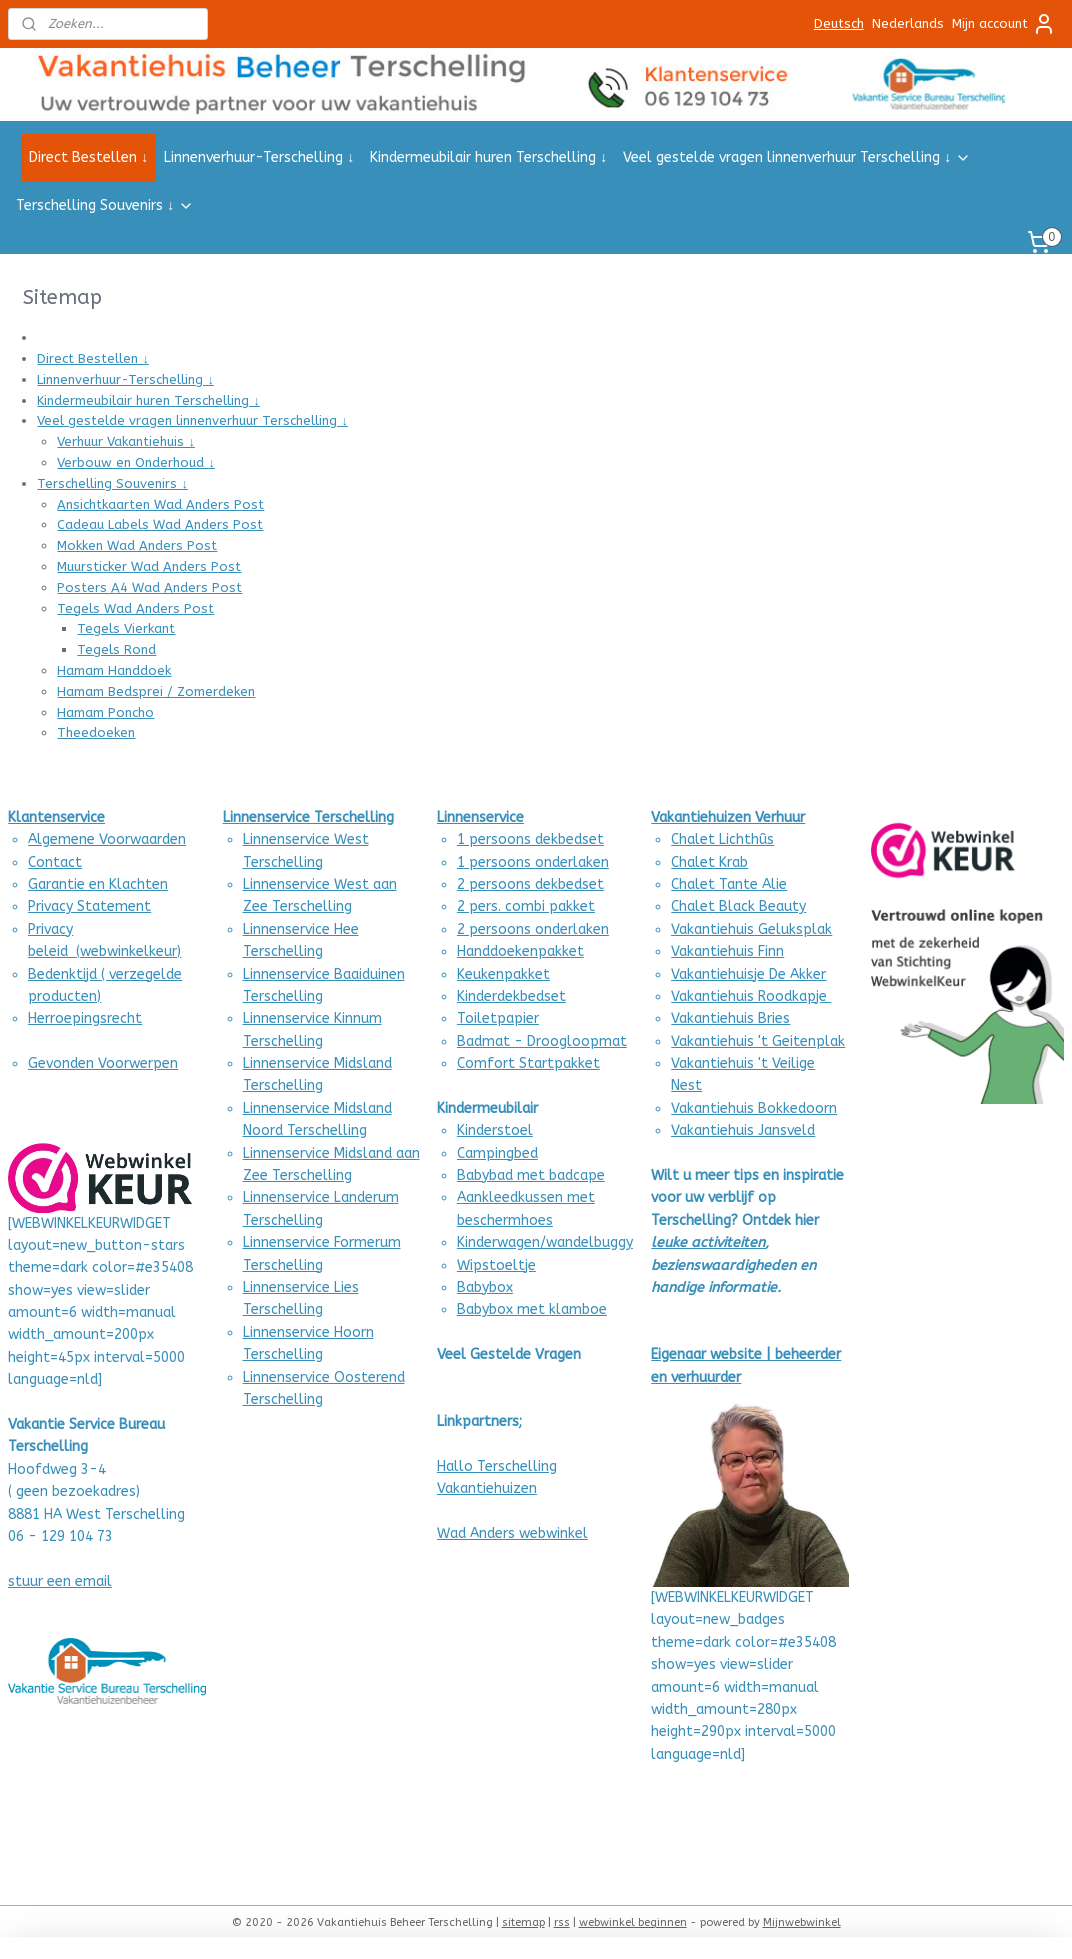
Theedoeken (96, 732)
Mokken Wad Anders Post (137, 545)
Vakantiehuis (712, 1018)
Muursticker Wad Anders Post (149, 566)
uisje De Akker (781, 974)
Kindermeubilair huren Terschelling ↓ (488, 157)
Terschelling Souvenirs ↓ (105, 205)
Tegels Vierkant (126, 628)
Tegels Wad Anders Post (135, 608)
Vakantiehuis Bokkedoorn (754, 1108)
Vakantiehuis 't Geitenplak (758, 1041)
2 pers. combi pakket (526, 906)
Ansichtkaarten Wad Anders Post (160, 504)
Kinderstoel (495, 1130)
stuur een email (60, 1581)
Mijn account (1004, 24)
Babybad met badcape (531, 1175)
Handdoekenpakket (520, 951)
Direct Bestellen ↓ (88, 157)
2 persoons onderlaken (533, 929)
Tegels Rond (116, 649)
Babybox (485, 1287)
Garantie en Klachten (98, 884)
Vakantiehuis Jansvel (739, 1130)
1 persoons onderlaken (533, 862)
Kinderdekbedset (511, 996)
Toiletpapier (498, 1018)
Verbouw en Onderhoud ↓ (136, 462)
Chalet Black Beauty (738, 906)
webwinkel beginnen (633, 1922)
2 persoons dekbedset (530, 884)
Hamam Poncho (105, 712)
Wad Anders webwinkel (512, 1533)
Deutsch (839, 23)
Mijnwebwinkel (802, 1922)
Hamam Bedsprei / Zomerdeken (156, 691)
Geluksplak (793, 929)
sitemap (523, 1922)
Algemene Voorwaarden (107, 839)
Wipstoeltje (496, 1265)
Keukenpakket (503, 974)
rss (562, 1922)
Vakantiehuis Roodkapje (751, 996)
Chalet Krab (709, 862)
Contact (55, 862)
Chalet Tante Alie (729, 884)
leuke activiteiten (708, 1242)
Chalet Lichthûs (722, 839)
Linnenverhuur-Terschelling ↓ (259, 157)
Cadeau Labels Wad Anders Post (160, 525)
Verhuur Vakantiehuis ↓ (126, 441)
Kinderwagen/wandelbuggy (545, 1242)
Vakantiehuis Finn (727, 951)
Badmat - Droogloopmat (542, 1041)
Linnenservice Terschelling (308, 817)
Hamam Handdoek (114, 670)
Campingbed (497, 1153)
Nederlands (908, 23)
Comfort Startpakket (528, 1063)
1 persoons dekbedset (530, 839)
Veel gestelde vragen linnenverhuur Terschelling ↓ (797, 157)
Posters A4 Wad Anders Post (149, 587)
